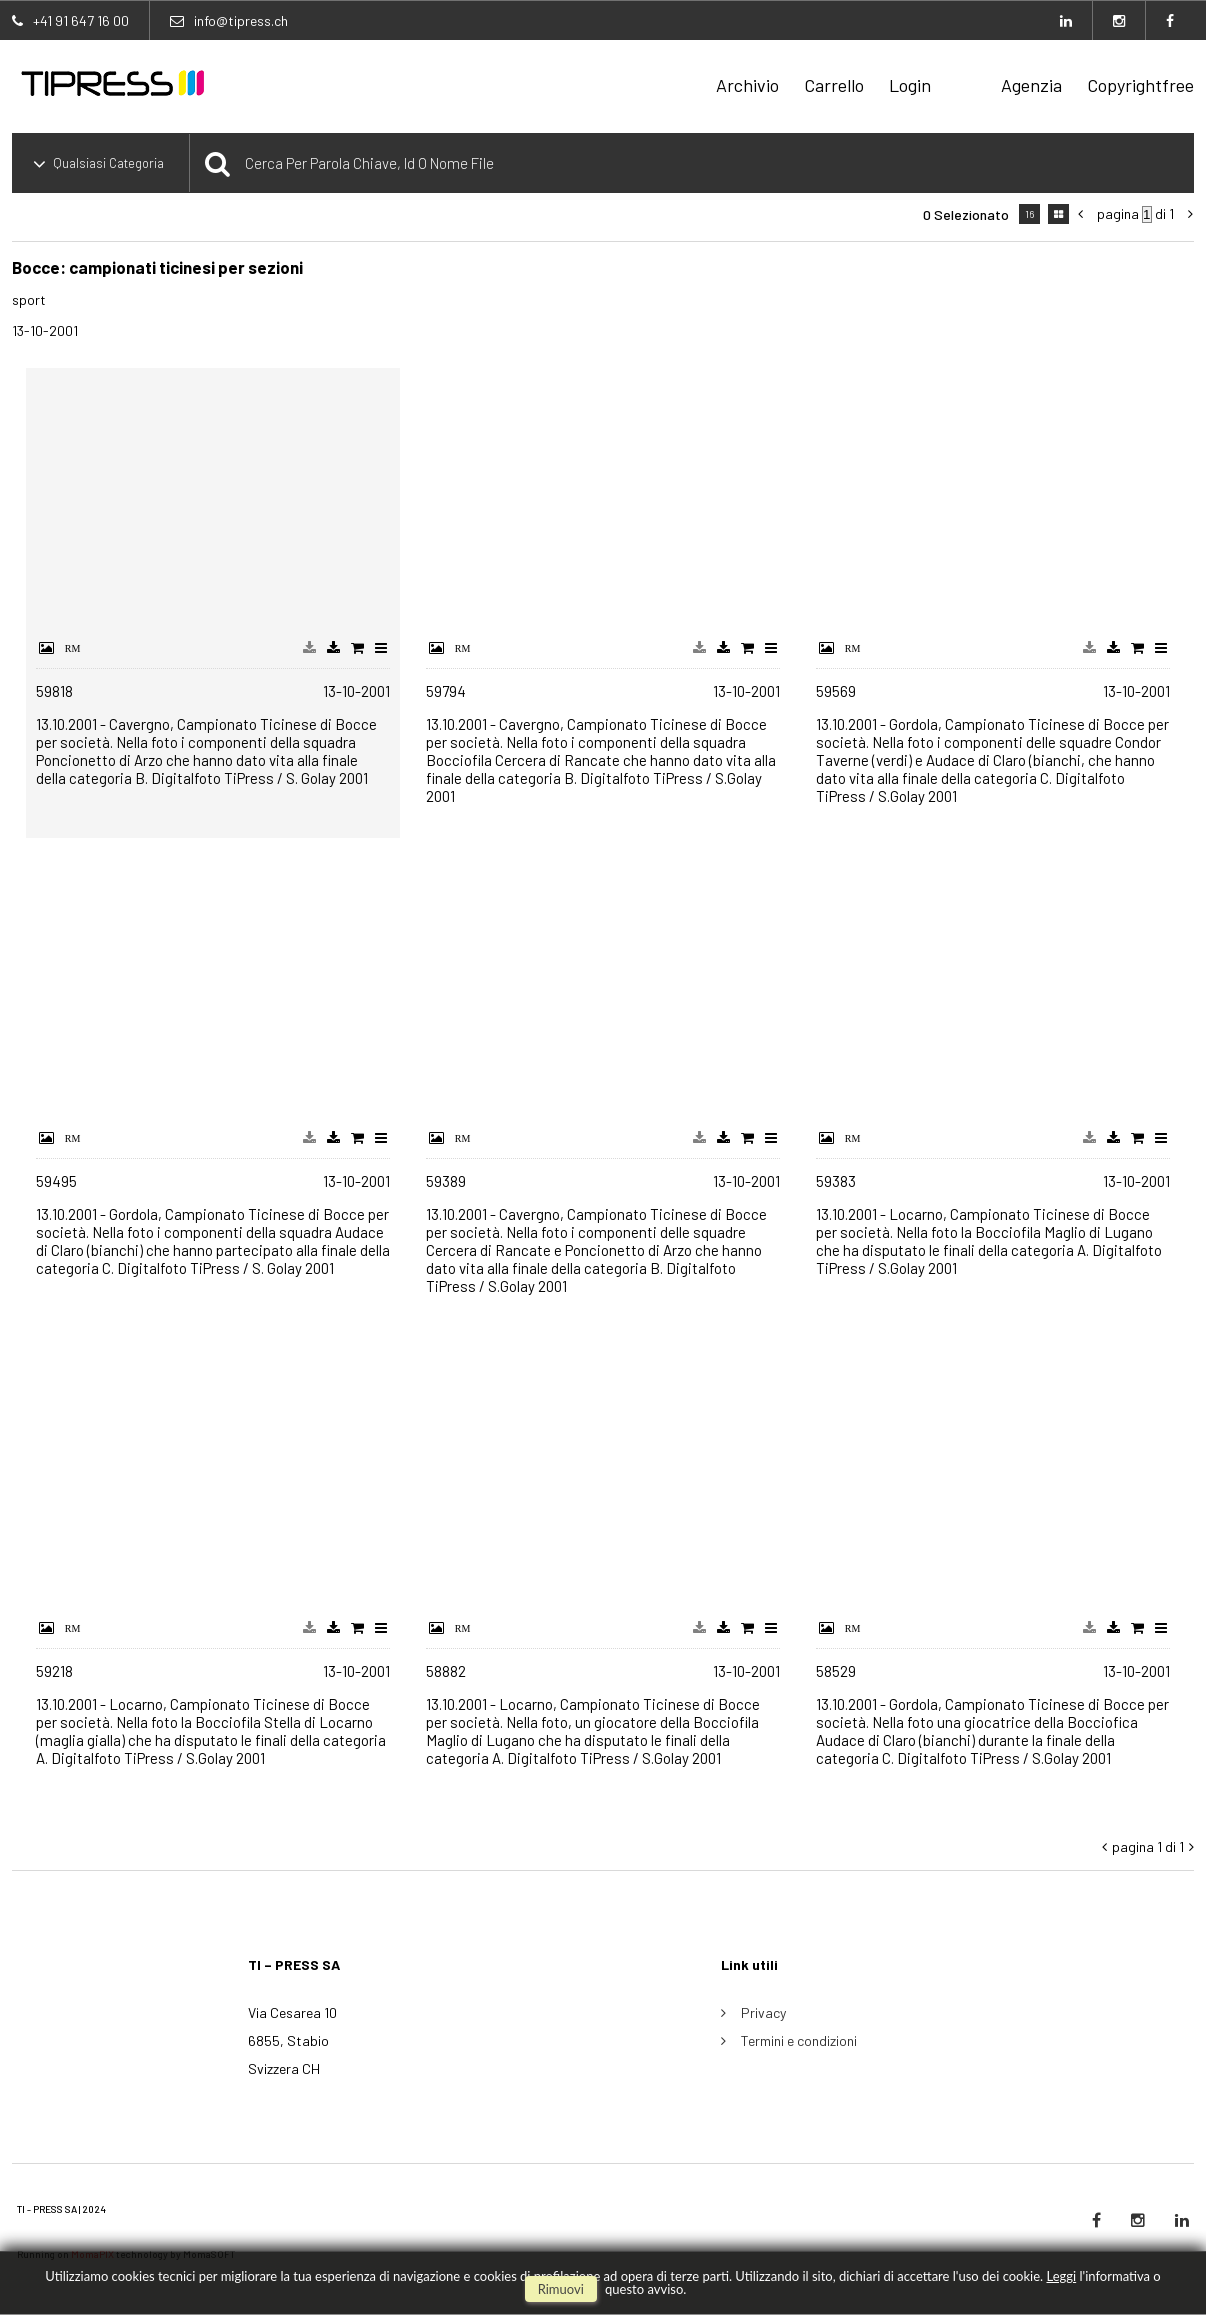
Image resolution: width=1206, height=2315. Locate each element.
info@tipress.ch (241, 20)
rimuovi (561, 2289)
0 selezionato (966, 214)
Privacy (763, 2012)
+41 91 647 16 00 (81, 20)
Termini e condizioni (799, 2040)
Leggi (1061, 2276)
